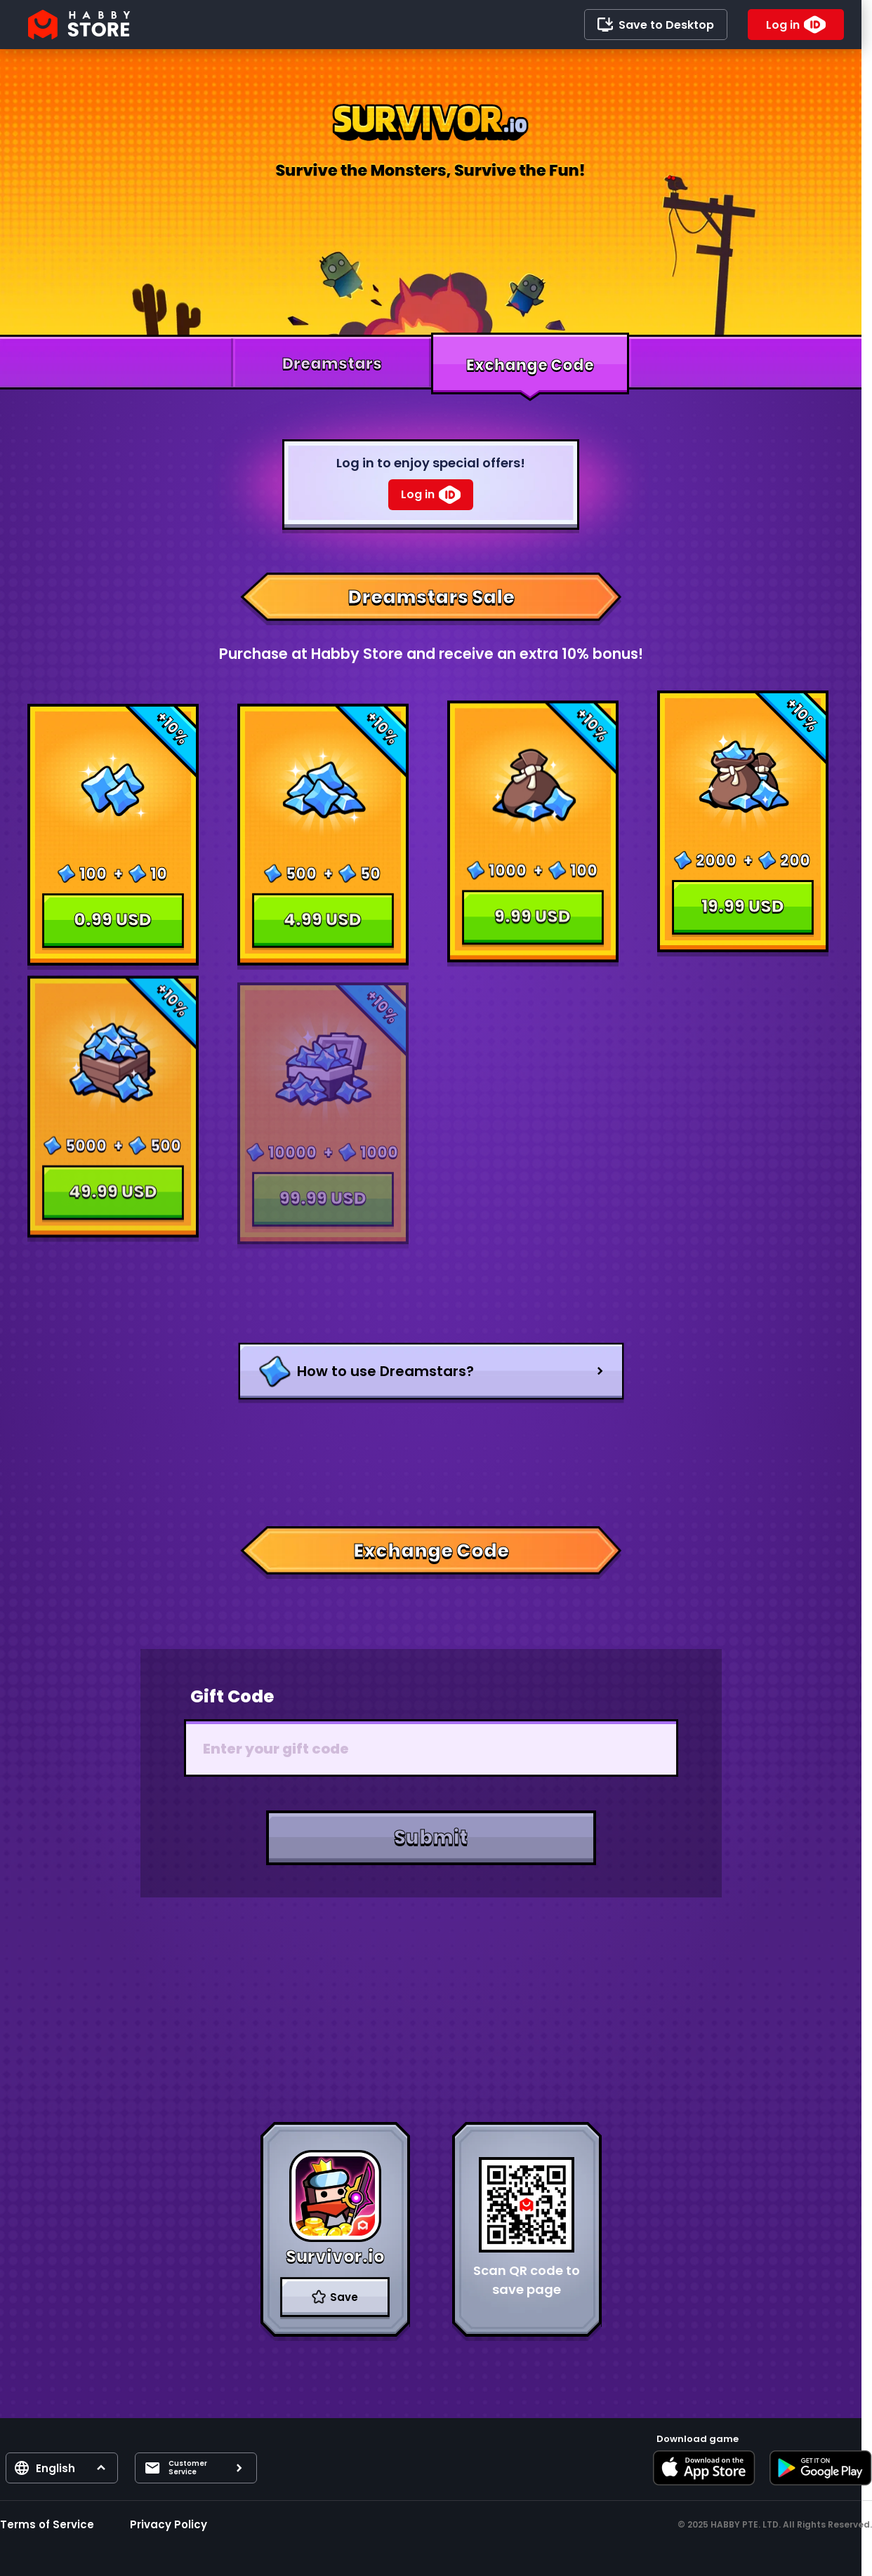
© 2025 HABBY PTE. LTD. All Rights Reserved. (775, 2524)
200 (795, 870)
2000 (716, 870)
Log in (783, 25)
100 (93, 870)
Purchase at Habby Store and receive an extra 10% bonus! (431, 653)
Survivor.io (335, 2256)
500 (301, 860)
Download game (697, 2438)
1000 (508, 861)
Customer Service (188, 2468)
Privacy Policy (168, 2524)
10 (158, 870)
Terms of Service (47, 2524)
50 (370, 860)
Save (344, 2297)
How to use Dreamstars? (385, 1371)
